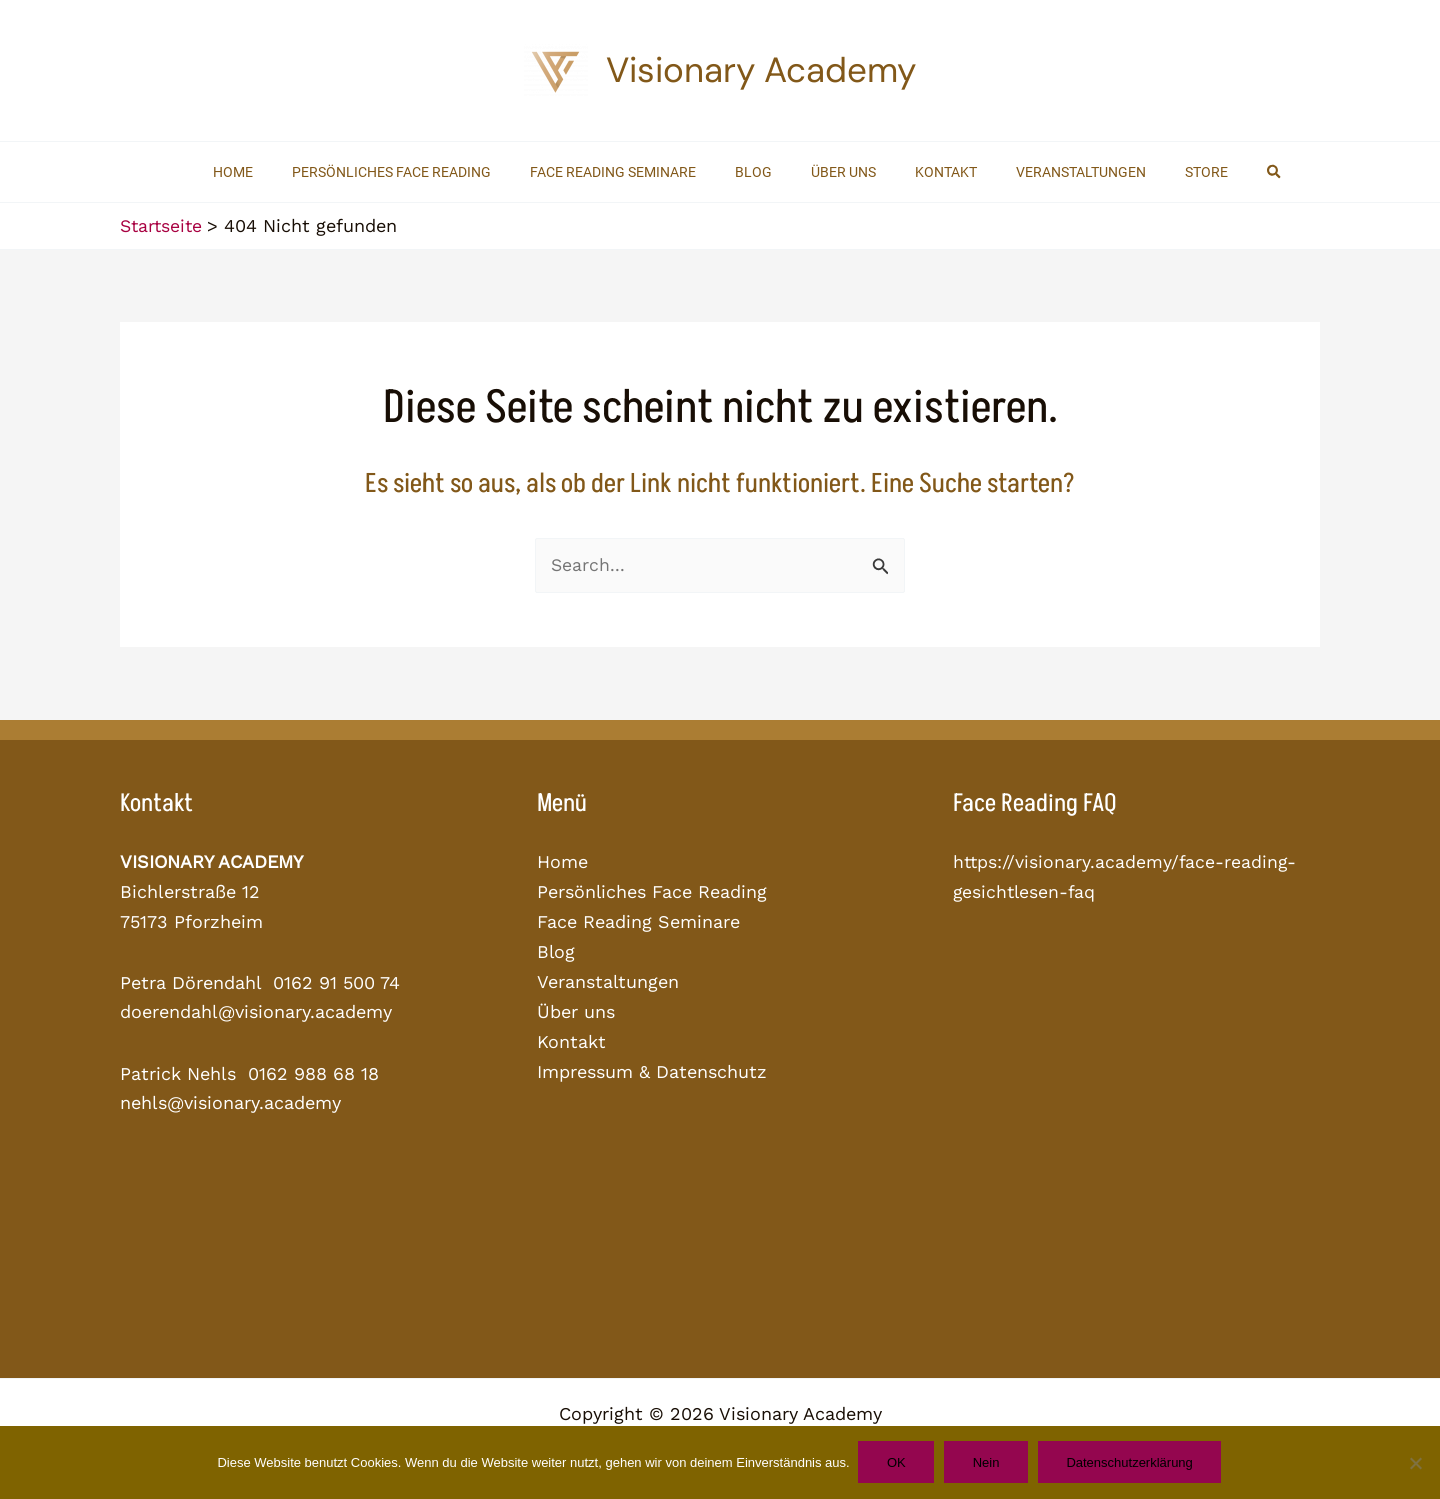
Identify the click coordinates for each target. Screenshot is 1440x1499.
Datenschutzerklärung (1134, 1462)
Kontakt (571, 1039)
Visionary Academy (761, 70)
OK (894, 1462)
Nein (987, 1462)
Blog (556, 950)
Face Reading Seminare (638, 921)
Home (562, 861)
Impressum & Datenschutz (652, 1069)
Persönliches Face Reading (652, 891)
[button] (1231, 172)
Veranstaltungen (608, 980)
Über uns (576, 1010)
